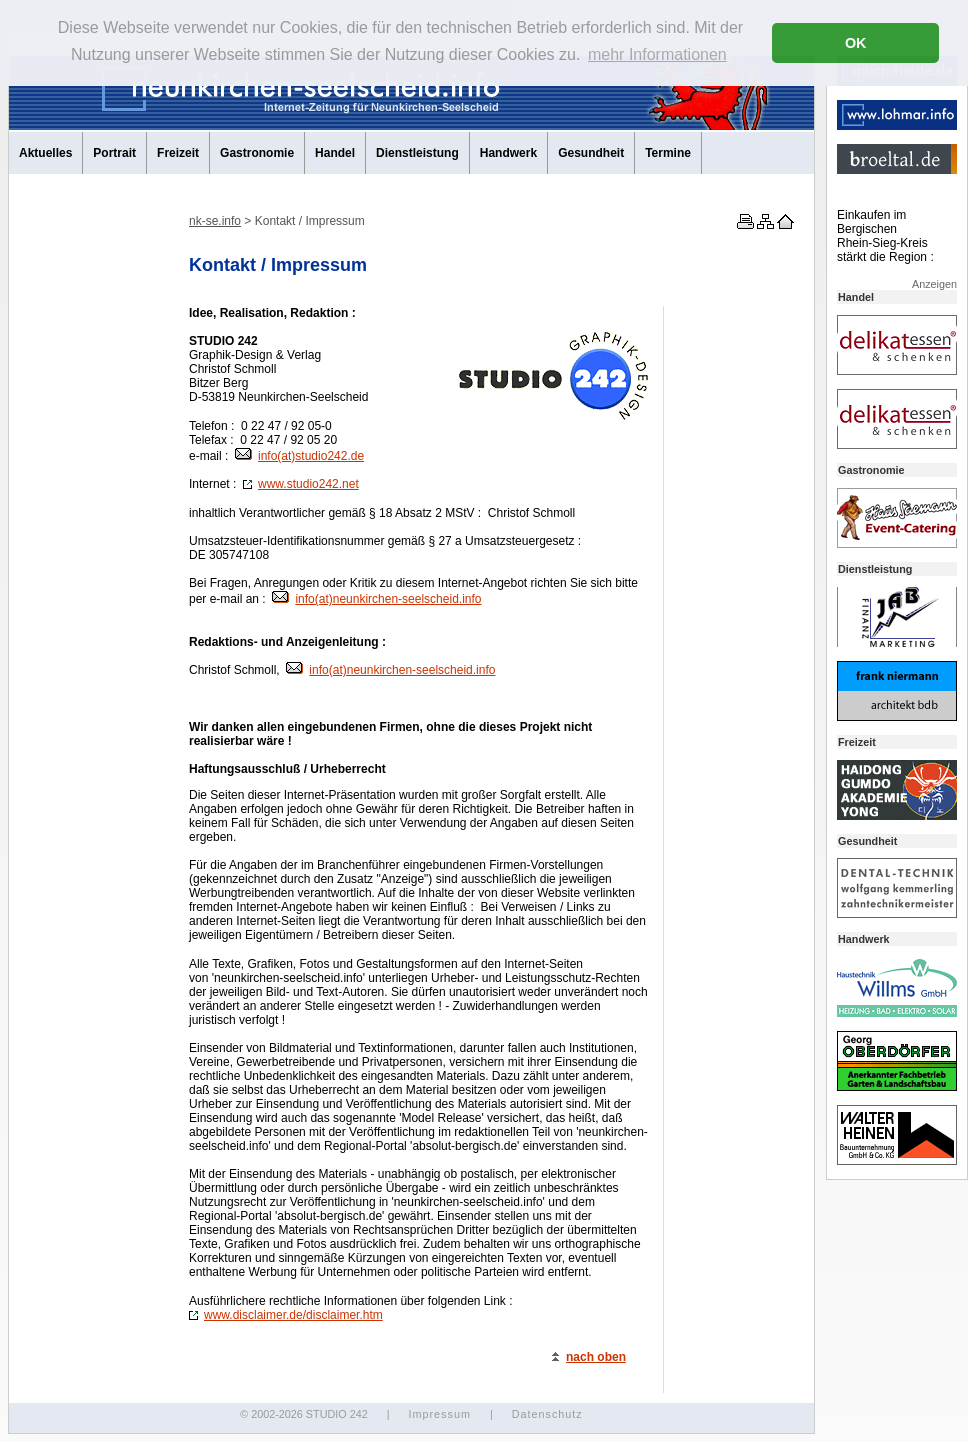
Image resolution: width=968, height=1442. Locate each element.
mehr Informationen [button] (657, 54)
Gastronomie (257, 153)
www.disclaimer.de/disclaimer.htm (286, 1315)
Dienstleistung (417, 153)
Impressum (439, 1414)
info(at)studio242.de (299, 456)
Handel (335, 153)
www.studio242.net (301, 484)
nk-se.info (215, 221)
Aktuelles (45, 153)
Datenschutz (547, 1414)
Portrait (114, 153)
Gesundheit (591, 153)
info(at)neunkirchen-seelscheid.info (376, 599)
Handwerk (508, 153)
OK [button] (856, 43)
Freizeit (178, 153)
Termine (668, 153)
